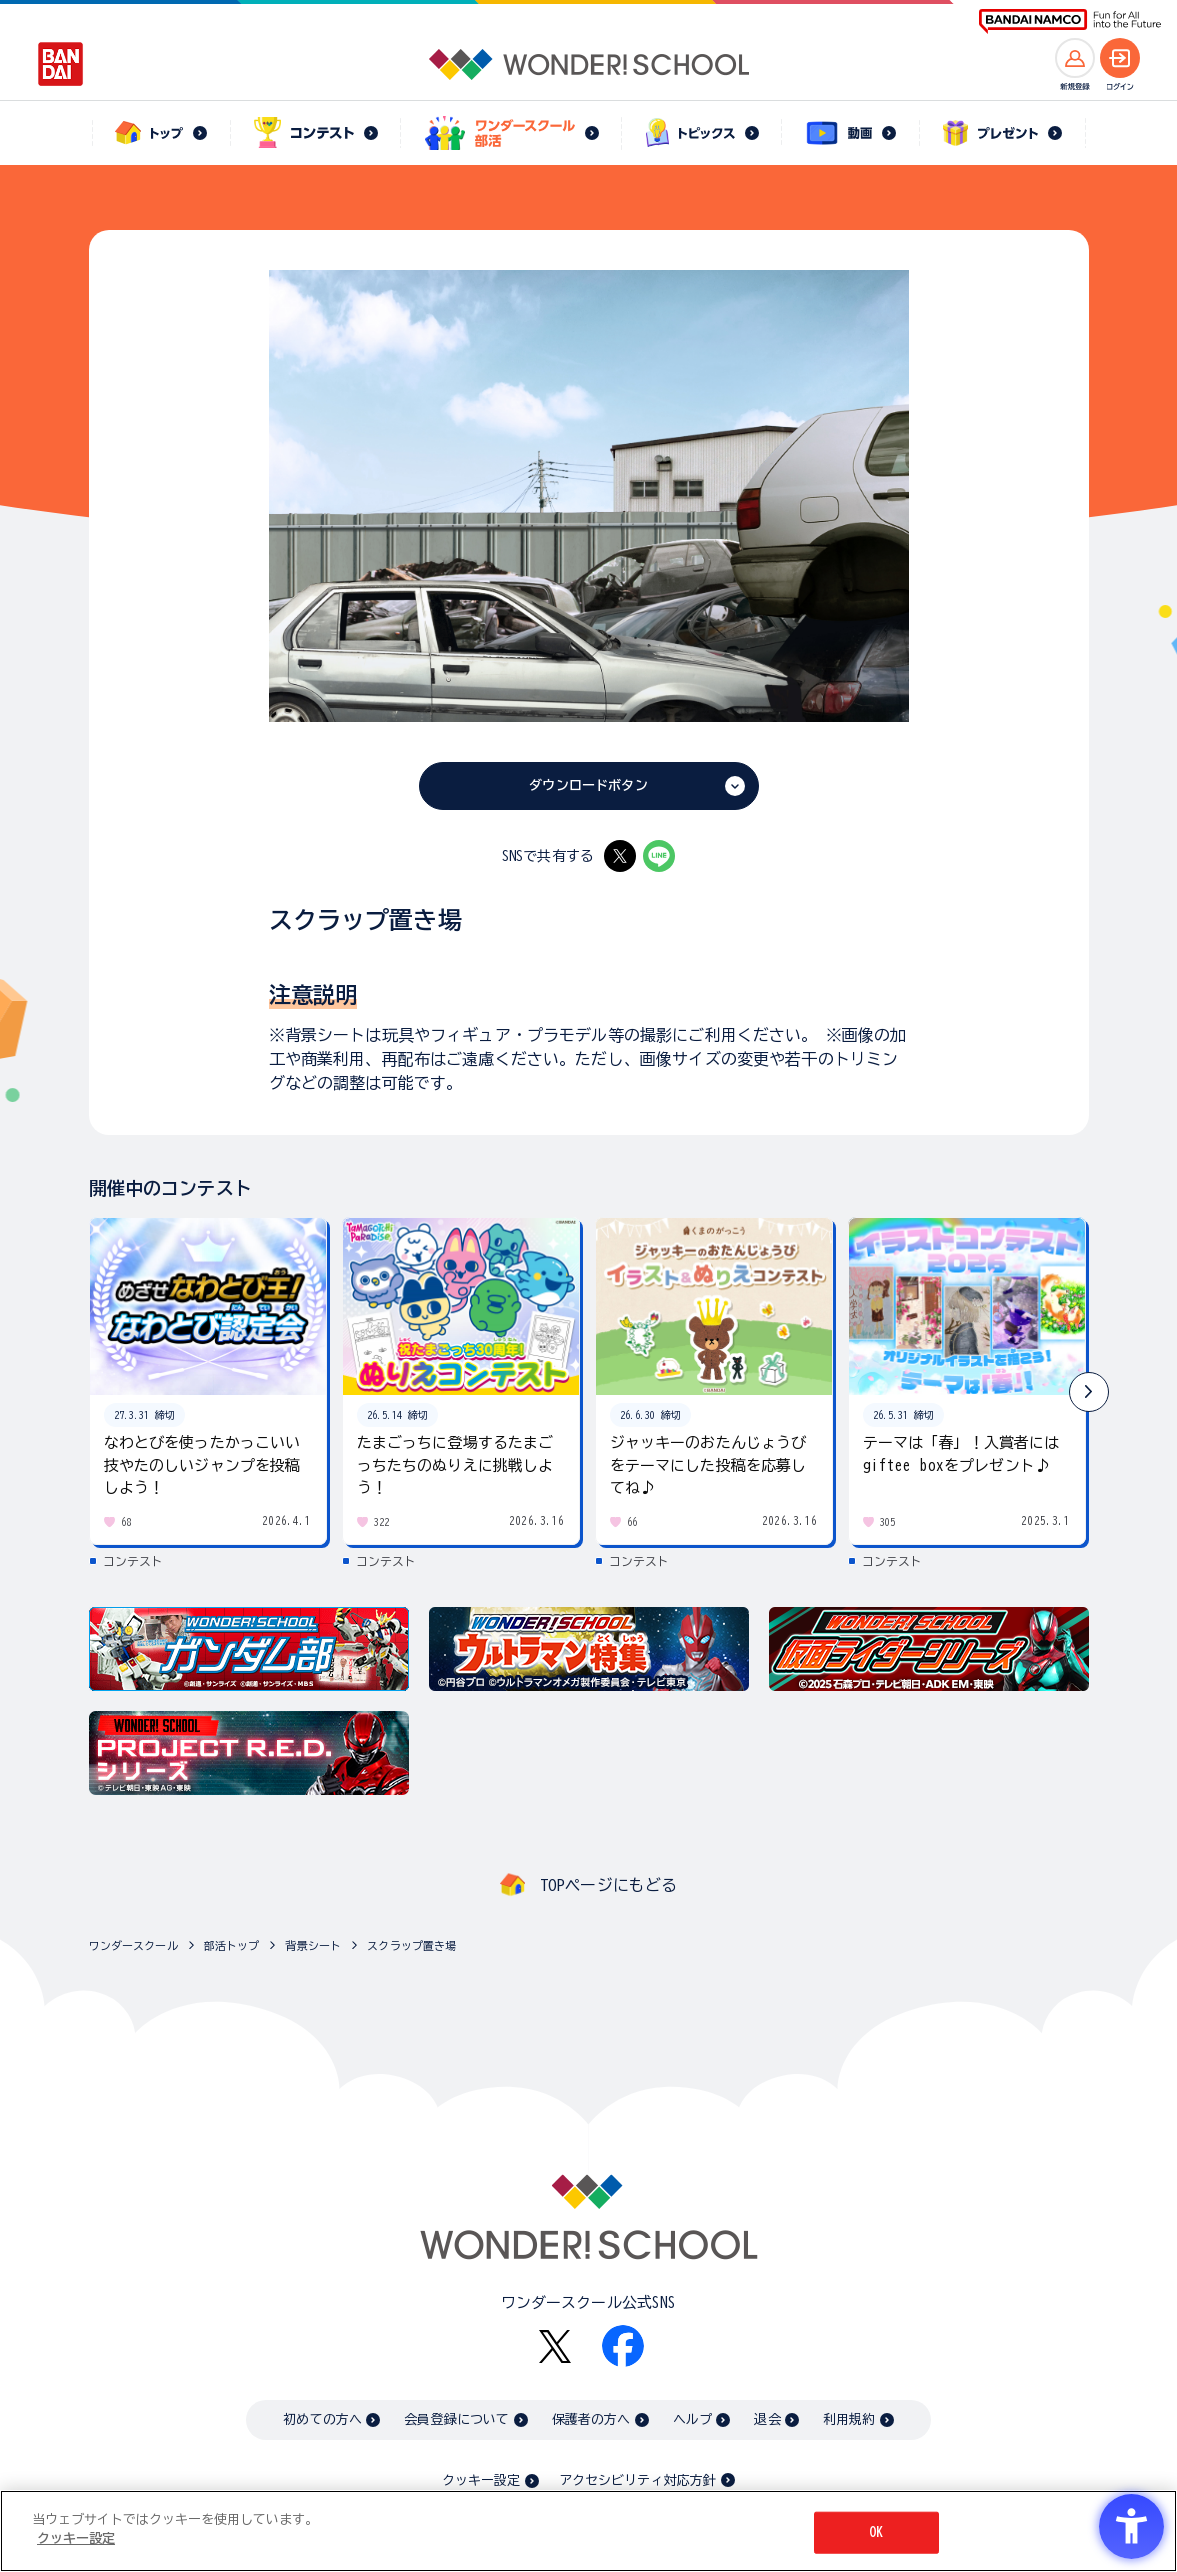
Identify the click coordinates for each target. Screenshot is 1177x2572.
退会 (767, 2419)
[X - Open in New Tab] (620, 856)
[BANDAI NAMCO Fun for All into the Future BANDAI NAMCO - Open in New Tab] (1070, 21)
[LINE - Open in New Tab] (659, 856)
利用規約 (849, 2419)
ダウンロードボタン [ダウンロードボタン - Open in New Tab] (588, 785)
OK (876, 2532)
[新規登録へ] (1075, 58)
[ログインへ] (1120, 58)
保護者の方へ (591, 2419)
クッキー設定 (481, 2480)
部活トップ (232, 1945)
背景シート (313, 1945)
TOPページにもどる (609, 1885)
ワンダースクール (133, 1945)
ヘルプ (692, 2419)
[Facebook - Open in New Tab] (623, 2346)
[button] (1089, 1392)
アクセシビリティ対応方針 (638, 2480)
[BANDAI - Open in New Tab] (61, 64)
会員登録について (456, 2419)
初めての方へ (322, 2419)
